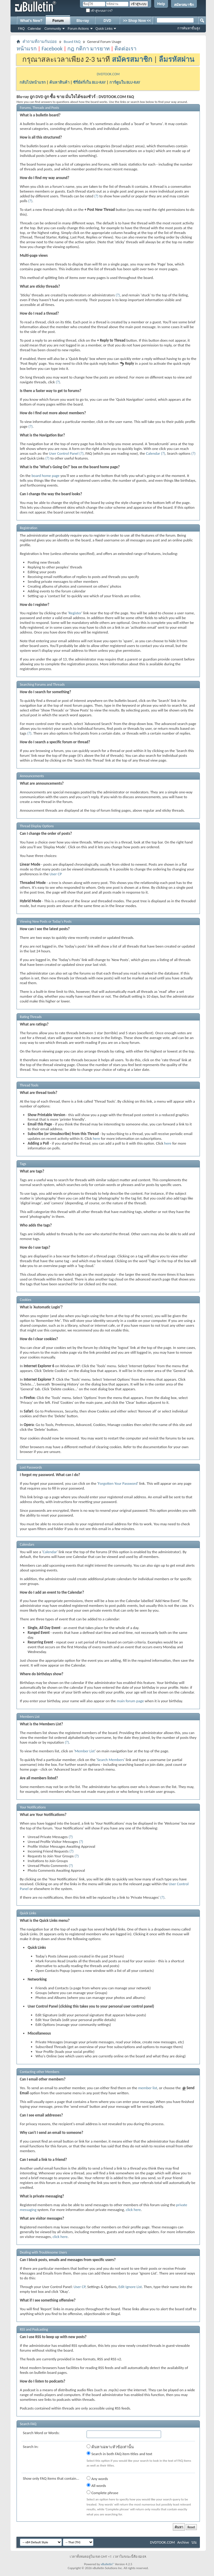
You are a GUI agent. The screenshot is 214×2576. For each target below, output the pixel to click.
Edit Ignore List (130, 2286)
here (96, 1138)
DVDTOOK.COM (108, 74)
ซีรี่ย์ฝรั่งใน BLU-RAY (89, 82)
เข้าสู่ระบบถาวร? (99, 10)
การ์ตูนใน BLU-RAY (124, 82)
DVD (107, 21)
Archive (183, 2542)
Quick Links (104, 28)
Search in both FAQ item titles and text (119, 2453)
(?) (96, 196)
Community (52, 28)
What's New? (31, 21)
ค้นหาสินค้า (59, 82)
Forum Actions (78, 28)
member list (147, 2088)
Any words (97, 2478)
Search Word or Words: (41, 2433)
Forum (58, 21)
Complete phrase (102, 2492)
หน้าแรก (27, 48)
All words (96, 2485)
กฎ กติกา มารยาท (88, 48)
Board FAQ (72, 41)
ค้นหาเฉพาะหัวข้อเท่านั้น (110, 2446)
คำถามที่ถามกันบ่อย (40, 41)
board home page (46, 475)
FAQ (21, 28)
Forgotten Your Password (117, 1483)
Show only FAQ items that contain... (51, 2478)
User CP (56, 874)
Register (75, 613)
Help (161, 4)
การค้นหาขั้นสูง (188, 28)
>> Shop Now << (137, 21)
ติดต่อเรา (125, 48)
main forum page (130, 1701)
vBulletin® (107, 2564)
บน (194, 2542)
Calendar (34, 28)
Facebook (52, 48)
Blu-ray (83, 21)
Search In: (30, 2446)
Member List (85, 1751)
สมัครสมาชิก (184, 5)
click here (133, 2209)
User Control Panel (63, 453)
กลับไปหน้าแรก (33, 82)
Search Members (110, 1759)
